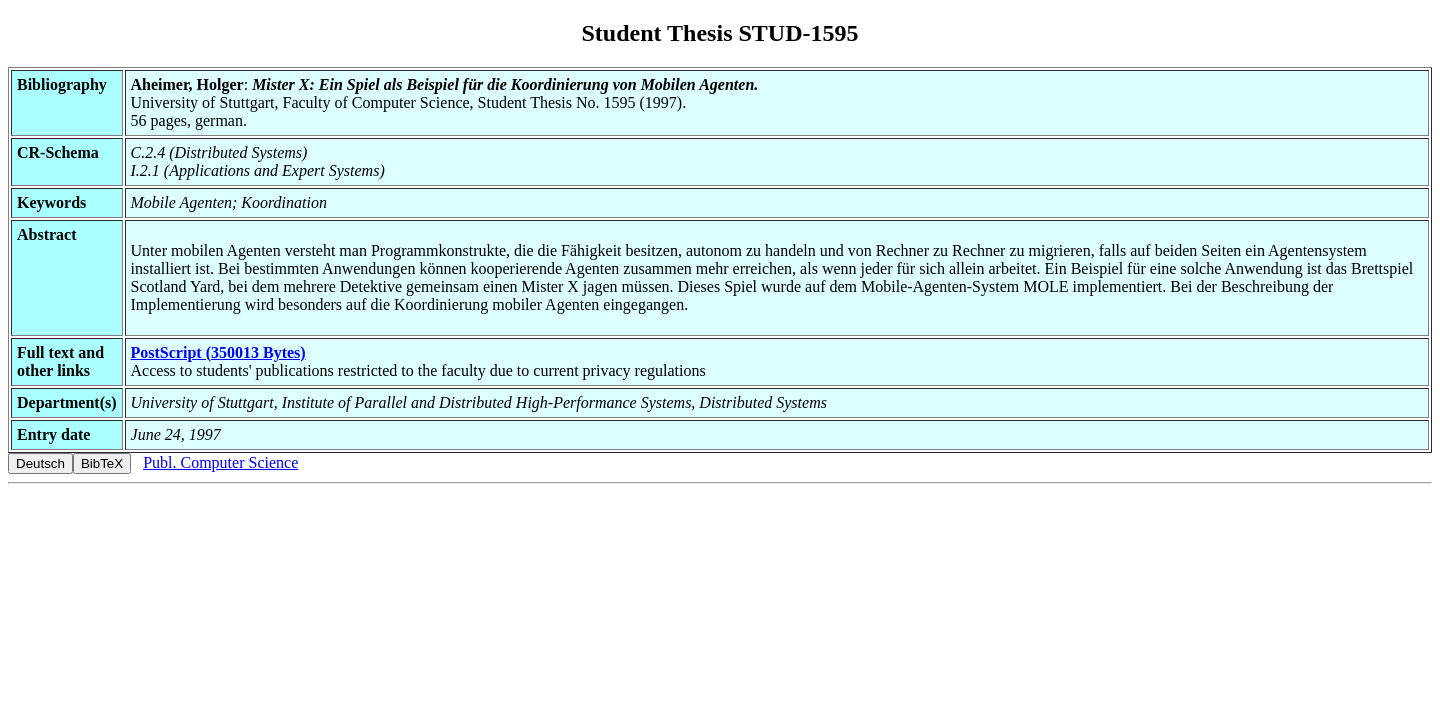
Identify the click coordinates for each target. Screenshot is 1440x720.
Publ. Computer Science (220, 462)
